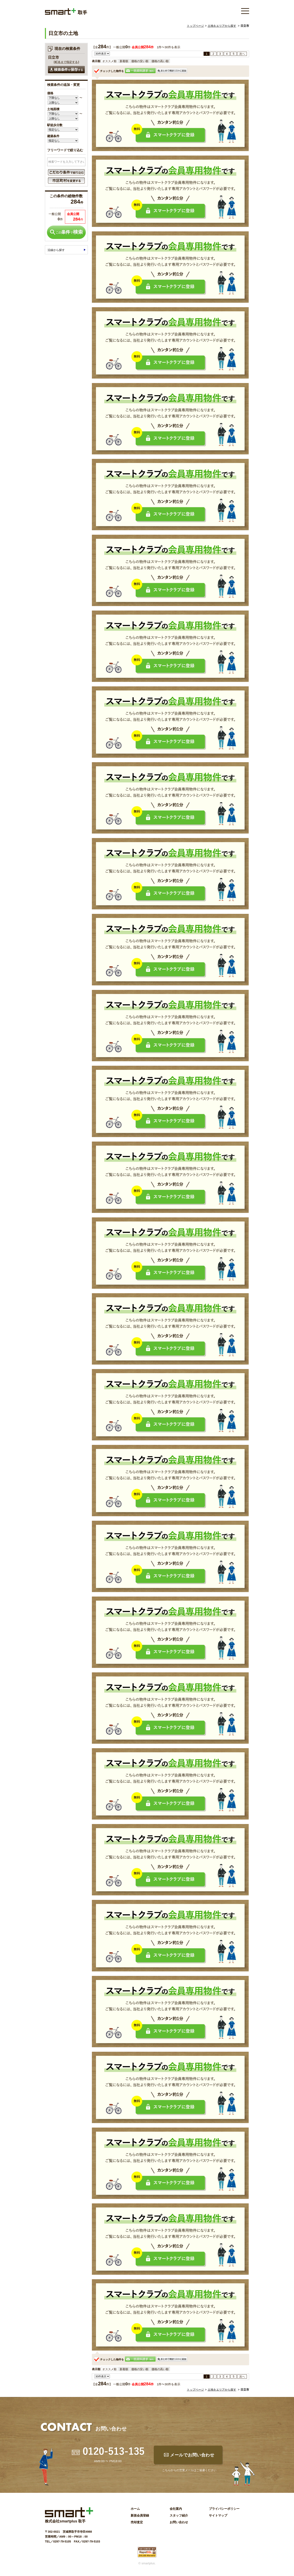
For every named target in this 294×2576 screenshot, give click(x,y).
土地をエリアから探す (222, 25)
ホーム (135, 2508)
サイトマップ (218, 2515)
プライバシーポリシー (224, 2508)
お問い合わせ (179, 2522)
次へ (242, 53)
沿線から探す (56, 250)
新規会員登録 (140, 2515)
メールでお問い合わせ (192, 2455)
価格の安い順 (139, 61)
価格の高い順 (160, 61)
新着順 (124, 61)
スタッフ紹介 (179, 2515)
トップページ (195, 25)
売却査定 (137, 2522)
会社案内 (176, 2508)
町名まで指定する (66, 62)
